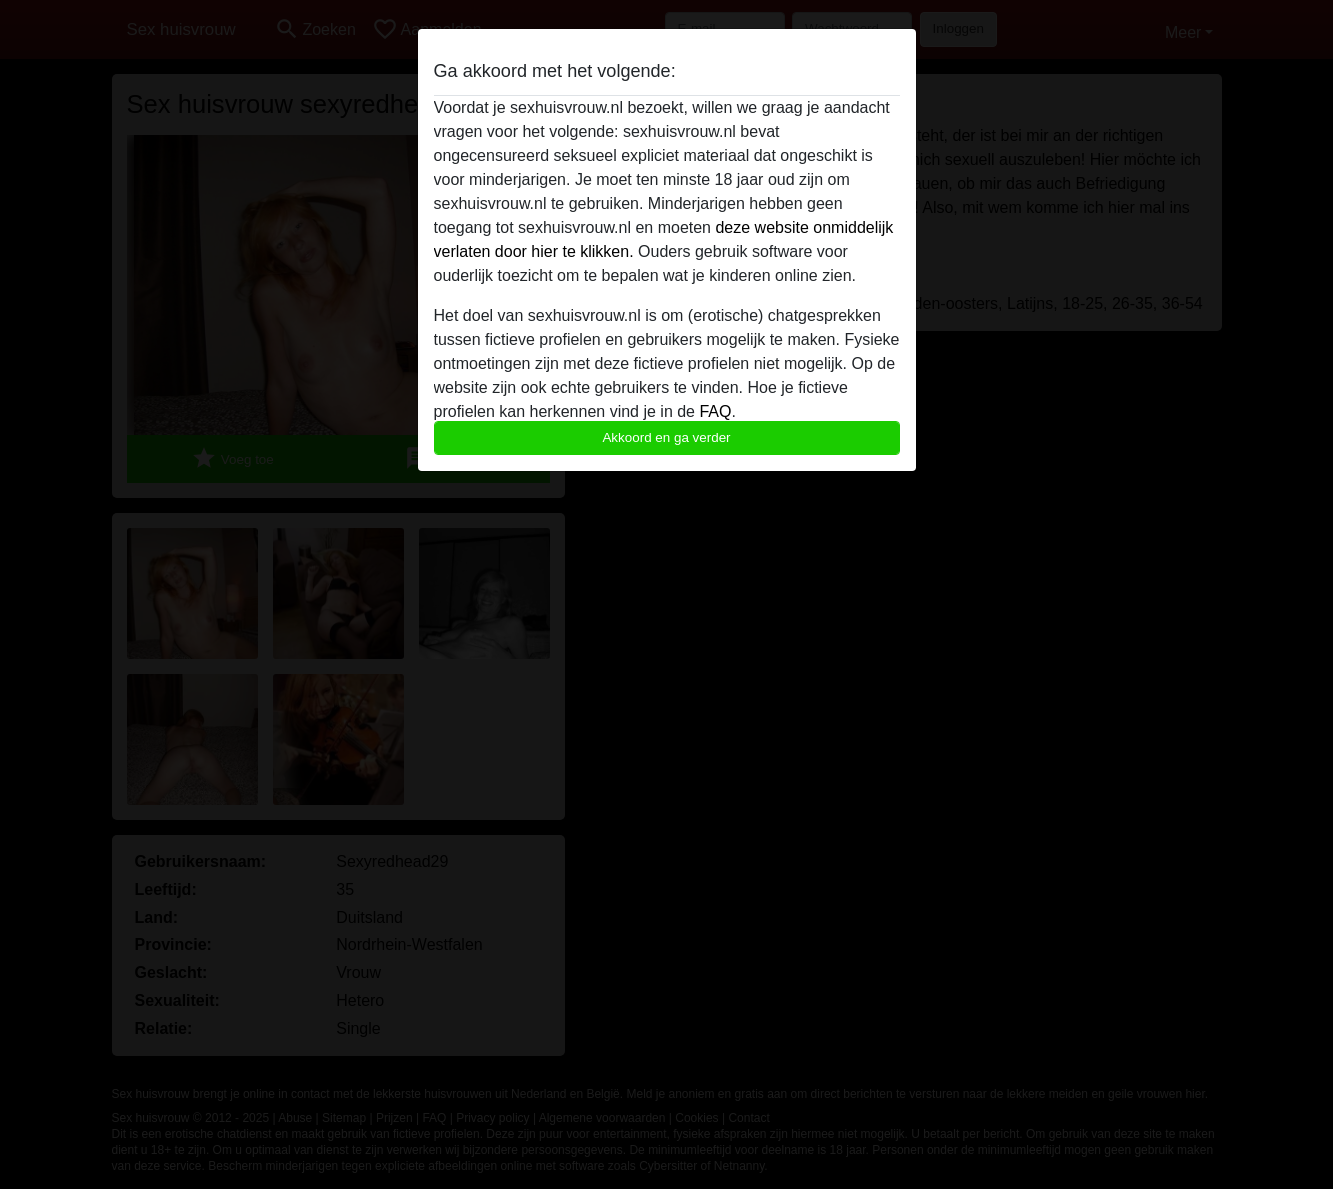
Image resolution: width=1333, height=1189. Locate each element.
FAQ (715, 411)
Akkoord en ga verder (666, 437)
